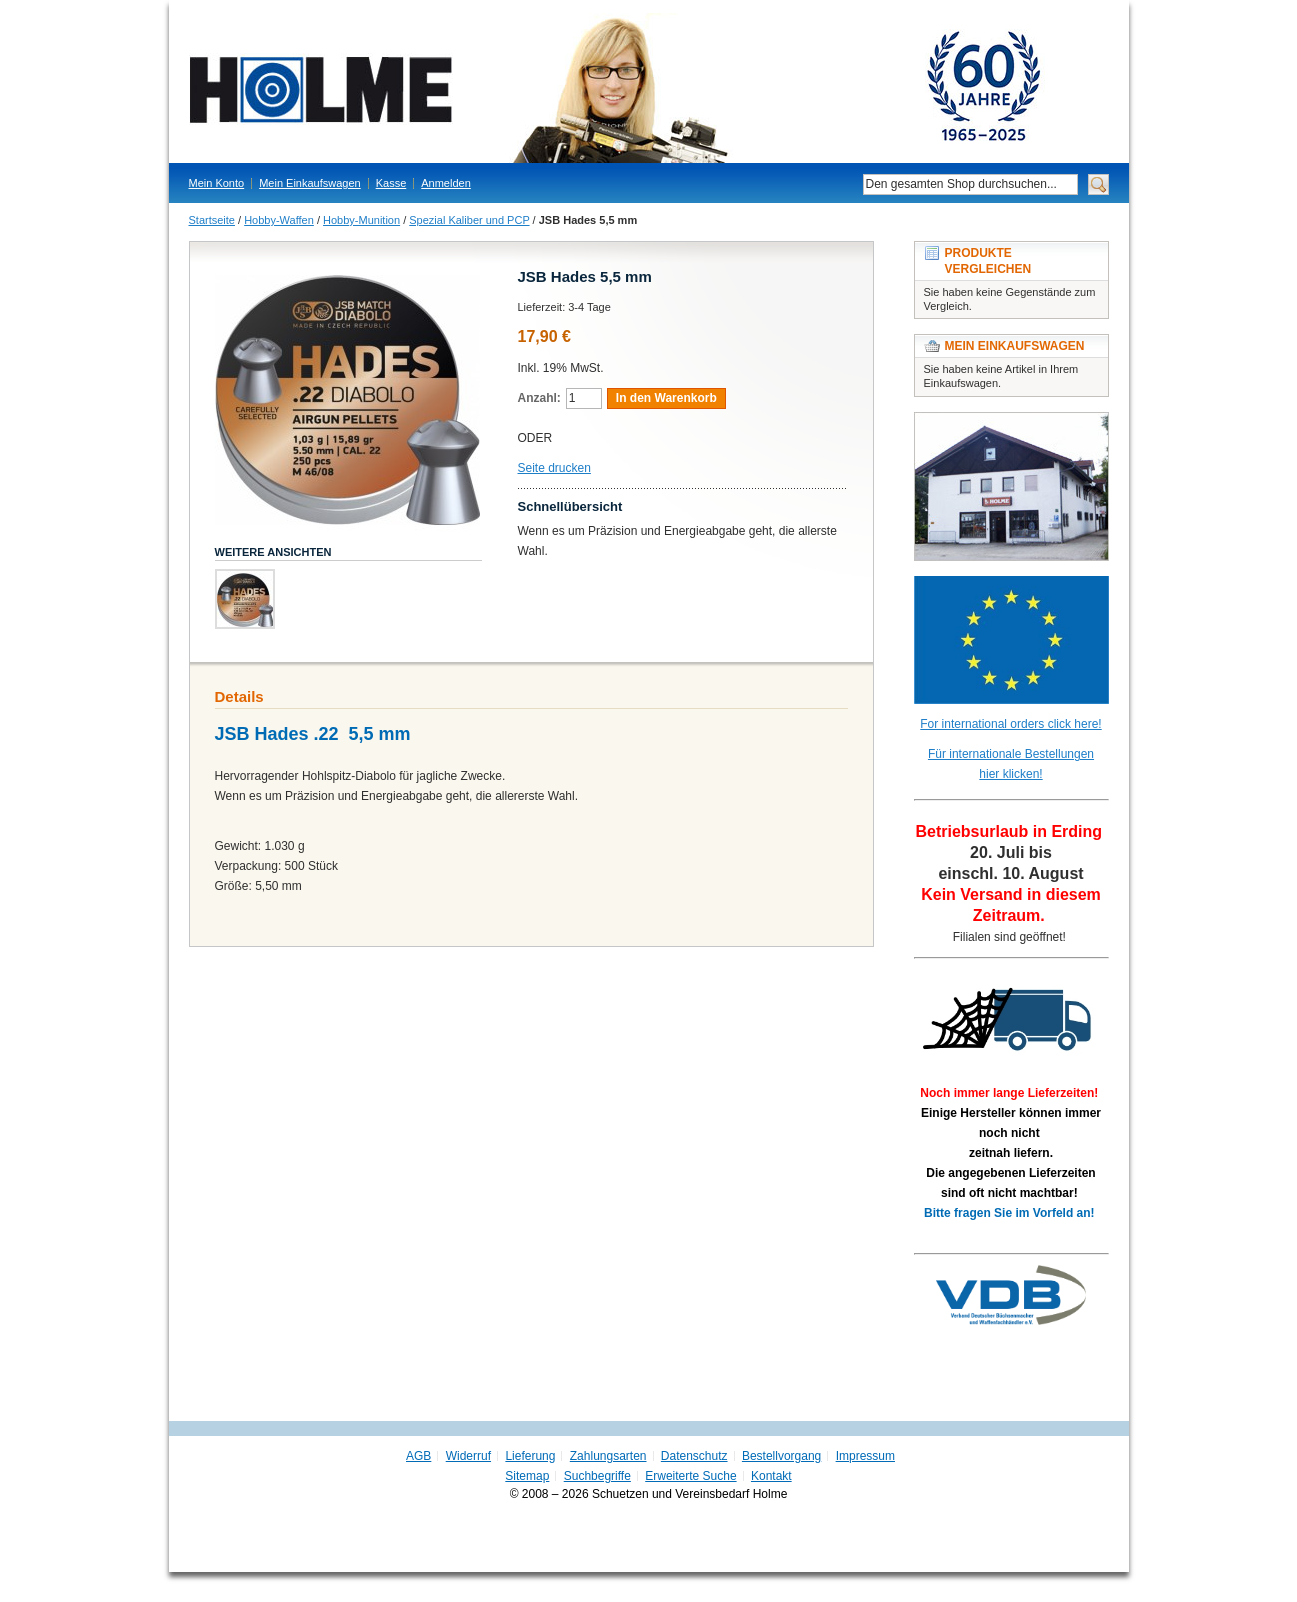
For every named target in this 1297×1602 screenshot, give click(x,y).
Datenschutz (694, 1456)
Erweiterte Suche (690, 1476)
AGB (418, 1456)
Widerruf (468, 1456)
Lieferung (530, 1456)
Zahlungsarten (608, 1456)
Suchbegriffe (597, 1476)
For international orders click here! (1010, 724)
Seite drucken (554, 468)
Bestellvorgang (781, 1456)
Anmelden (446, 183)
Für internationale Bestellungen (1011, 754)
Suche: (851, 184)
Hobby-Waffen (279, 220)
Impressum (865, 1456)
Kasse (391, 183)
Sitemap (527, 1476)
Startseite (212, 220)
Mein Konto (217, 183)
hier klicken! (1010, 774)
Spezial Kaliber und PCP (469, 220)
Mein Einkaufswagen (310, 183)
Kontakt (771, 1476)
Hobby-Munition (361, 220)
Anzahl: (539, 398)
